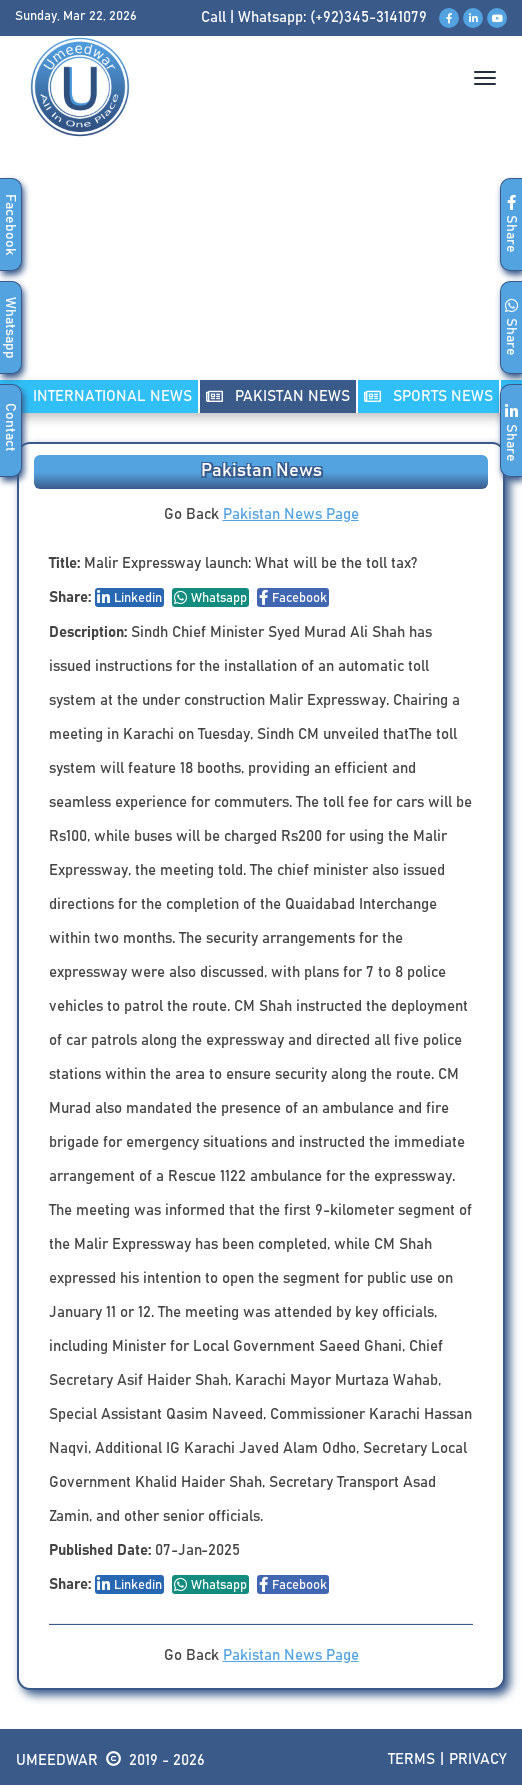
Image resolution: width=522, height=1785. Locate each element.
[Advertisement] (261, 279)
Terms (411, 1759)
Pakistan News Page (291, 514)
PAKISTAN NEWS (278, 396)
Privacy (478, 1759)
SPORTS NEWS (428, 396)
